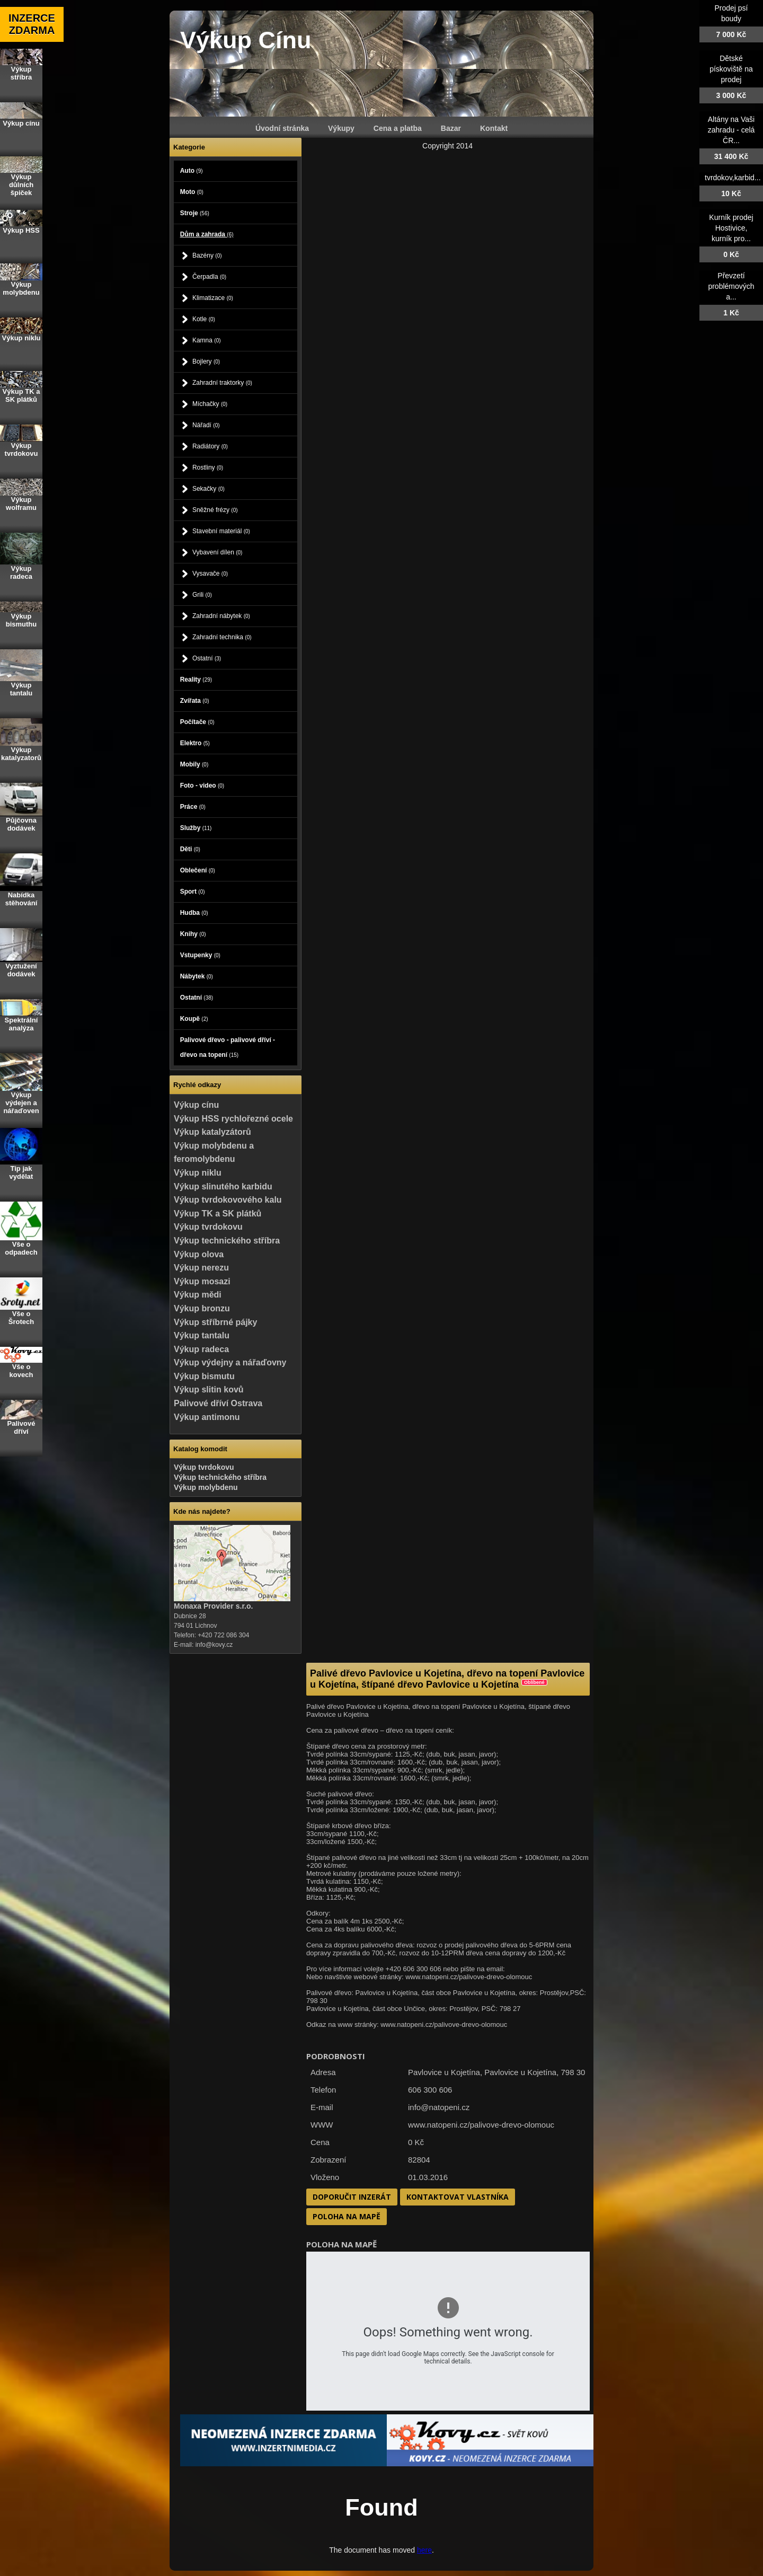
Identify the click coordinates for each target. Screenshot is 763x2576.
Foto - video (202, 785)
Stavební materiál (221, 531)
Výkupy (341, 128)
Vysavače (210, 573)
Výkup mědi (197, 1294)
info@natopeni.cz (438, 2107)
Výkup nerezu (201, 1267)
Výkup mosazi (202, 1281)
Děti (190, 849)
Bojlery (206, 361)
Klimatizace (212, 298)
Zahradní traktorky (222, 382)
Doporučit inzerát (352, 2197)
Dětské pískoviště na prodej (731, 69)
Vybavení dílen (217, 552)
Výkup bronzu (202, 1308)
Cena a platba (398, 128)
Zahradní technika (222, 637)
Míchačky (209, 404)
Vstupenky (200, 955)
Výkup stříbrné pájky (215, 1322)
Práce (193, 806)
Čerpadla (209, 276)
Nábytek (196, 976)
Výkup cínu (196, 1104)
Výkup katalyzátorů (212, 1131)
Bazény (207, 255)
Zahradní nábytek (221, 616)
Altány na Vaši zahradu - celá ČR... (731, 130)
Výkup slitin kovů (209, 1389)
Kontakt (494, 128)
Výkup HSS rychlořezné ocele (233, 1118)
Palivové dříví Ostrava (218, 1403)
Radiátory (210, 446)
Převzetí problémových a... (731, 286)
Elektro (195, 743)
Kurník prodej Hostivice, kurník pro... (731, 228)
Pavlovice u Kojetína (520, 2072)
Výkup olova (199, 1254)
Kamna (206, 340)
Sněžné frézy (215, 510)
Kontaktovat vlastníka (457, 2197)
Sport (192, 891)
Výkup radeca (201, 1349)
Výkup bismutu (204, 1376)
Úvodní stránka (282, 128)
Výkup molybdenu (206, 1487)
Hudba (194, 912)
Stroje (194, 213)
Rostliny (207, 467)
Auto (191, 170)
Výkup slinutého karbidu (223, 1186)
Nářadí (206, 425)
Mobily (194, 764)
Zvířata (194, 700)
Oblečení (197, 870)
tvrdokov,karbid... (733, 177)
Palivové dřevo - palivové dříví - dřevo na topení (227, 1047)
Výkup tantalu (201, 1335)
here (424, 2550)
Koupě (194, 1018)
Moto (191, 192)
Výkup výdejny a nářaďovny (230, 1362)
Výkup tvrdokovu (208, 1226)
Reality (196, 679)
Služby (196, 828)
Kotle (203, 319)
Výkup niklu (197, 1172)
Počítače (197, 722)
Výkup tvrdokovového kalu (228, 1199)
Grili (202, 594)
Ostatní (206, 658)
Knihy (193, 934)
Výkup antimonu (206, 1417)
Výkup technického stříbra (227, 1240)
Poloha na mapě (346, 2216)
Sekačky (208, 488)
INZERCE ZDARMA (31, 24)
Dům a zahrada (207, 234)
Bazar (451, 128)
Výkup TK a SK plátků (217, 1213)
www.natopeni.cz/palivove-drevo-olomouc (481, 2124)
